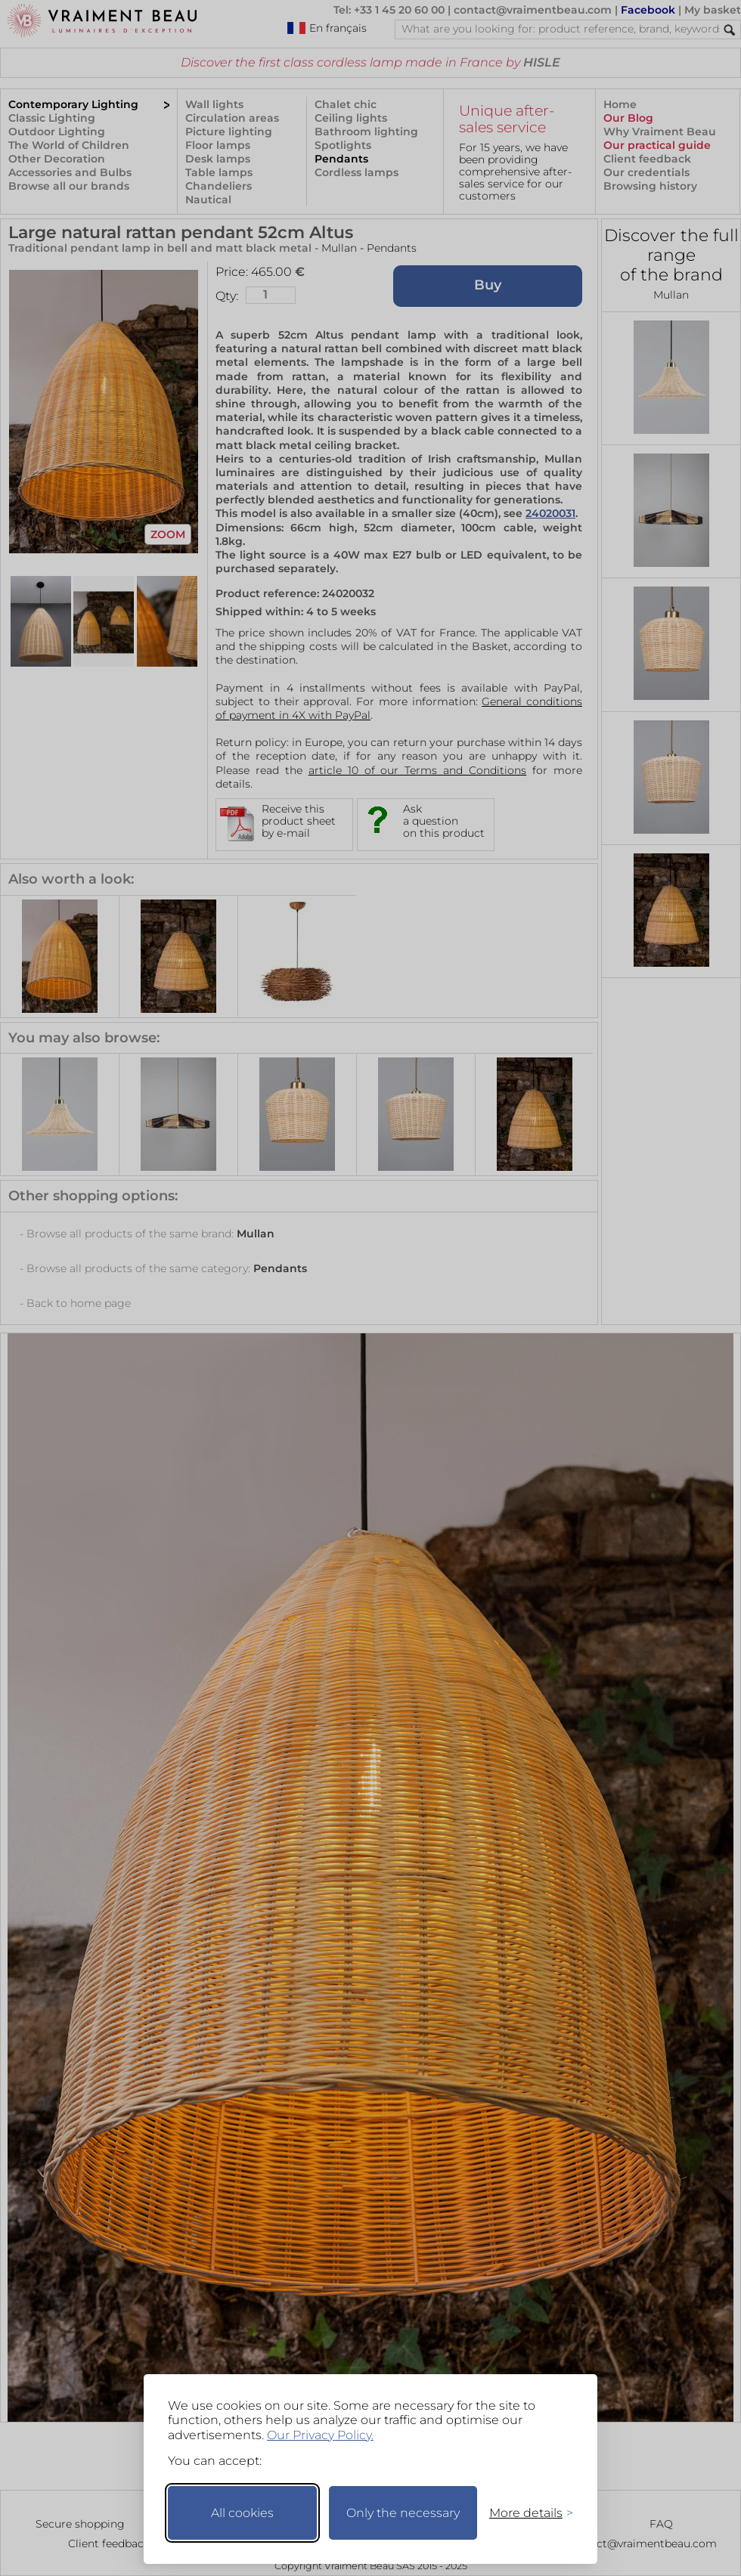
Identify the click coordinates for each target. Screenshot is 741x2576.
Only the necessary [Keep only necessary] (403, 2513)
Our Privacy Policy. (320, 2435)
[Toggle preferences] (524, 2513)
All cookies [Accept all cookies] (242, 2513)
